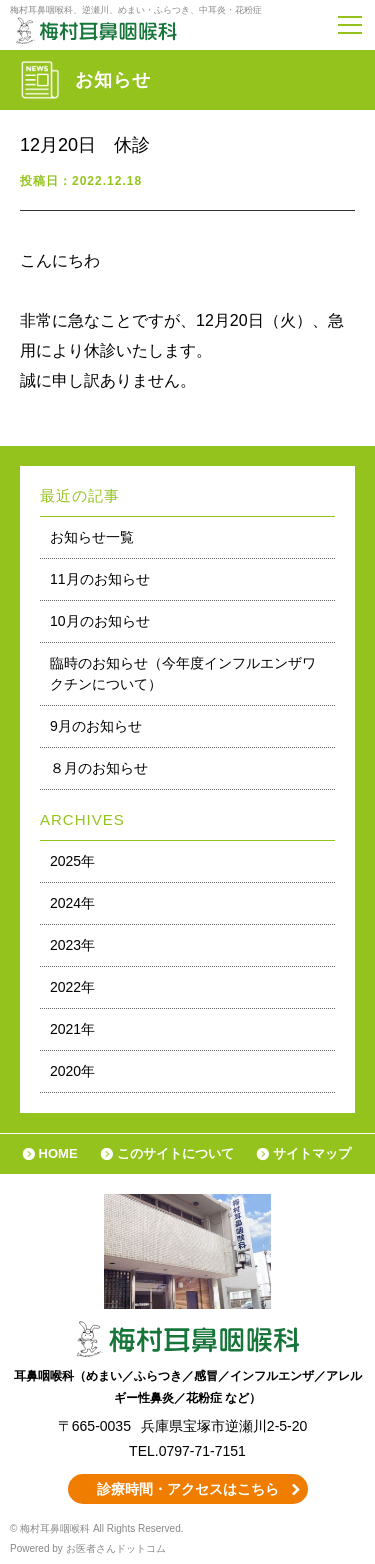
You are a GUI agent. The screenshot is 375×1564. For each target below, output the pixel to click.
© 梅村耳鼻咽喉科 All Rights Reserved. (97, 1528)
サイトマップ (312, 1153)
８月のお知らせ (99, 768)
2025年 (72, 861)
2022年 (72, 987)
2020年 (72, 1071)
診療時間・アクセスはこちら (188, 1489)
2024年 (72, 903)
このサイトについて (175, 1153)
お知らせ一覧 (92, 537)
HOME (58, 1153)
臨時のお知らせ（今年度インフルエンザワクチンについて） (183, 673)
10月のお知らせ (100, 621)
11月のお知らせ (100, 579)
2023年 (72, 945)
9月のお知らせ (96, 726)
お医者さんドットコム (116, 1548)
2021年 (72, 1029)
